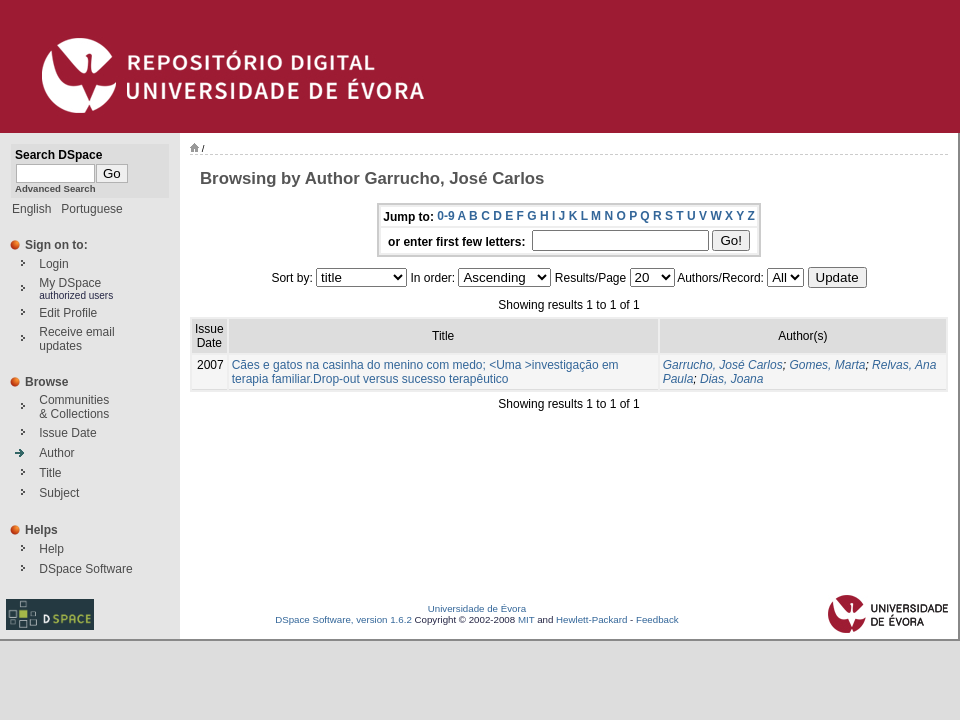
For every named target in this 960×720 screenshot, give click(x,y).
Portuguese (91, 209)
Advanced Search (55, 188)
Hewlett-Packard (591, 619)
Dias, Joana (731, 379)
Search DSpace (58, 155)
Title (50, 473)
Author (56, 453)
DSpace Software (85, 569)
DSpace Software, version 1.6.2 (343, 619)
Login (53, 264)
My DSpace (70, 283)
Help (51, 549)
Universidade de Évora (477, 608)
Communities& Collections (74, 407)
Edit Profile (68, 313)
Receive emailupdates (76, 339)
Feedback (657, 619)
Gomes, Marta (827, 365)
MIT (526, 619)
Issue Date (67, 433)
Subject (59, 493)
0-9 (445, 216)
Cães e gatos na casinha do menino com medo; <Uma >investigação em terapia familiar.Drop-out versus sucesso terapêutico (425, 372)
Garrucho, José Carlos (723, 365)
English (31, 209)
